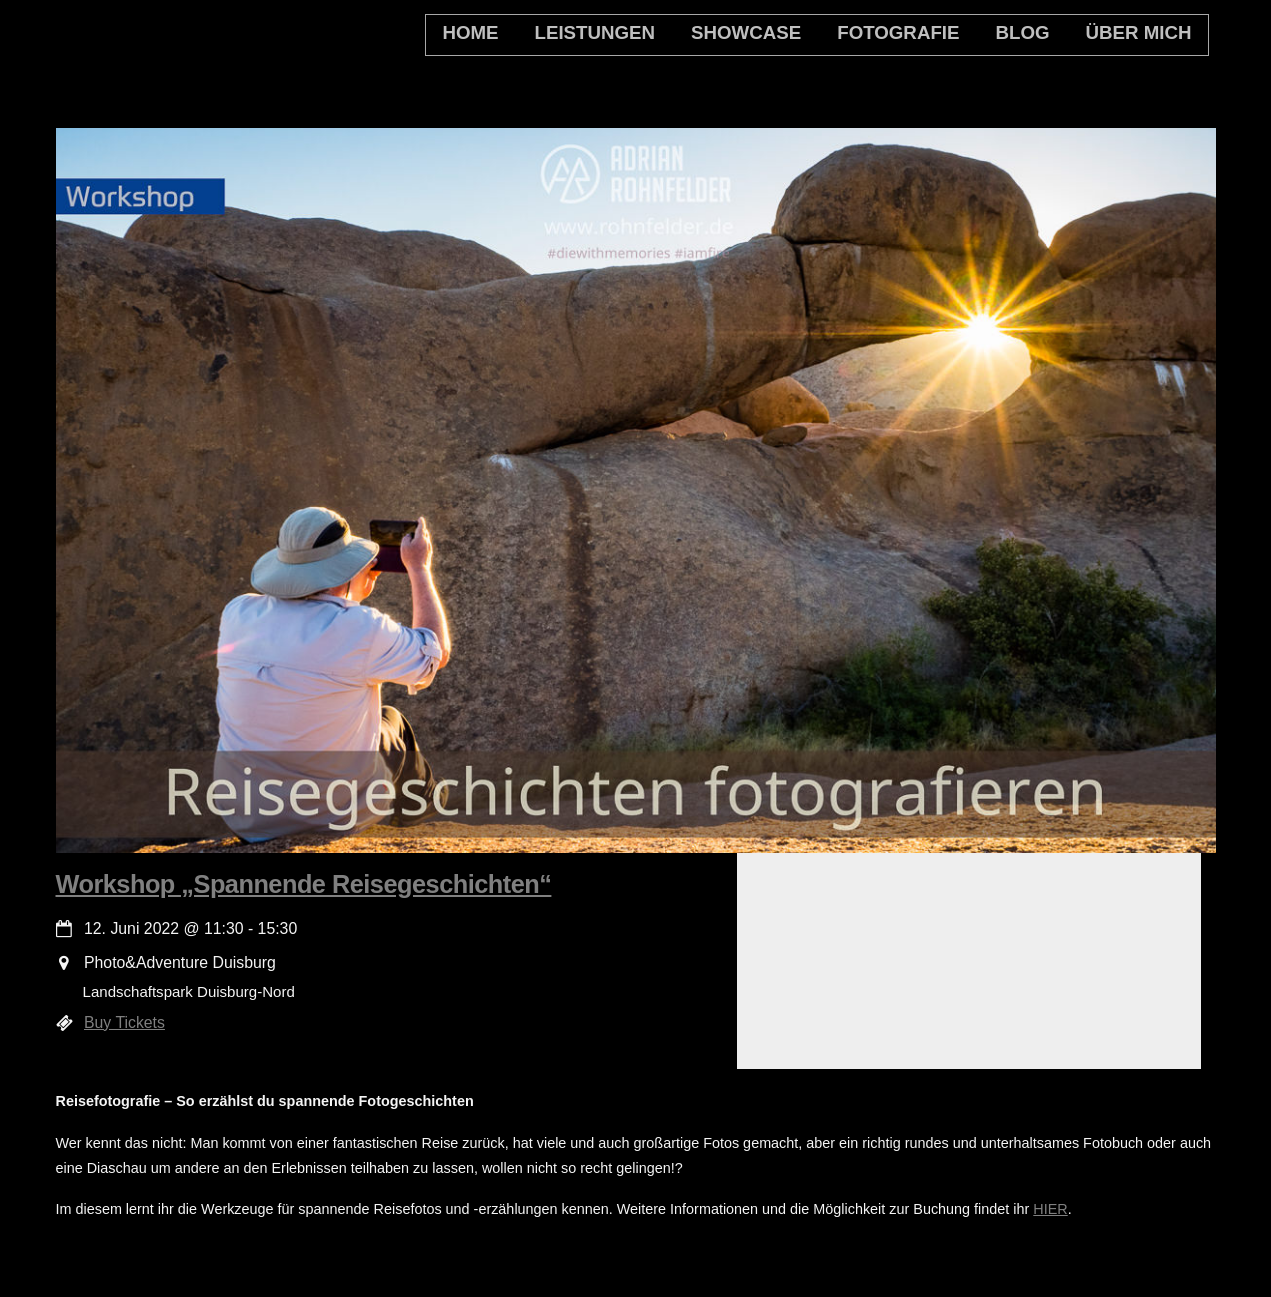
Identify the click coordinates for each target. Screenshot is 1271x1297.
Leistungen (595, 32)
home (470, 32)
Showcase (746, 32)
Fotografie (898, 32)
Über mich (1139, 32)
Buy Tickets (124, 1022)
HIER (1050, 1209)
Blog (1022, 32)
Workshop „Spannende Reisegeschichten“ (304, 884)
